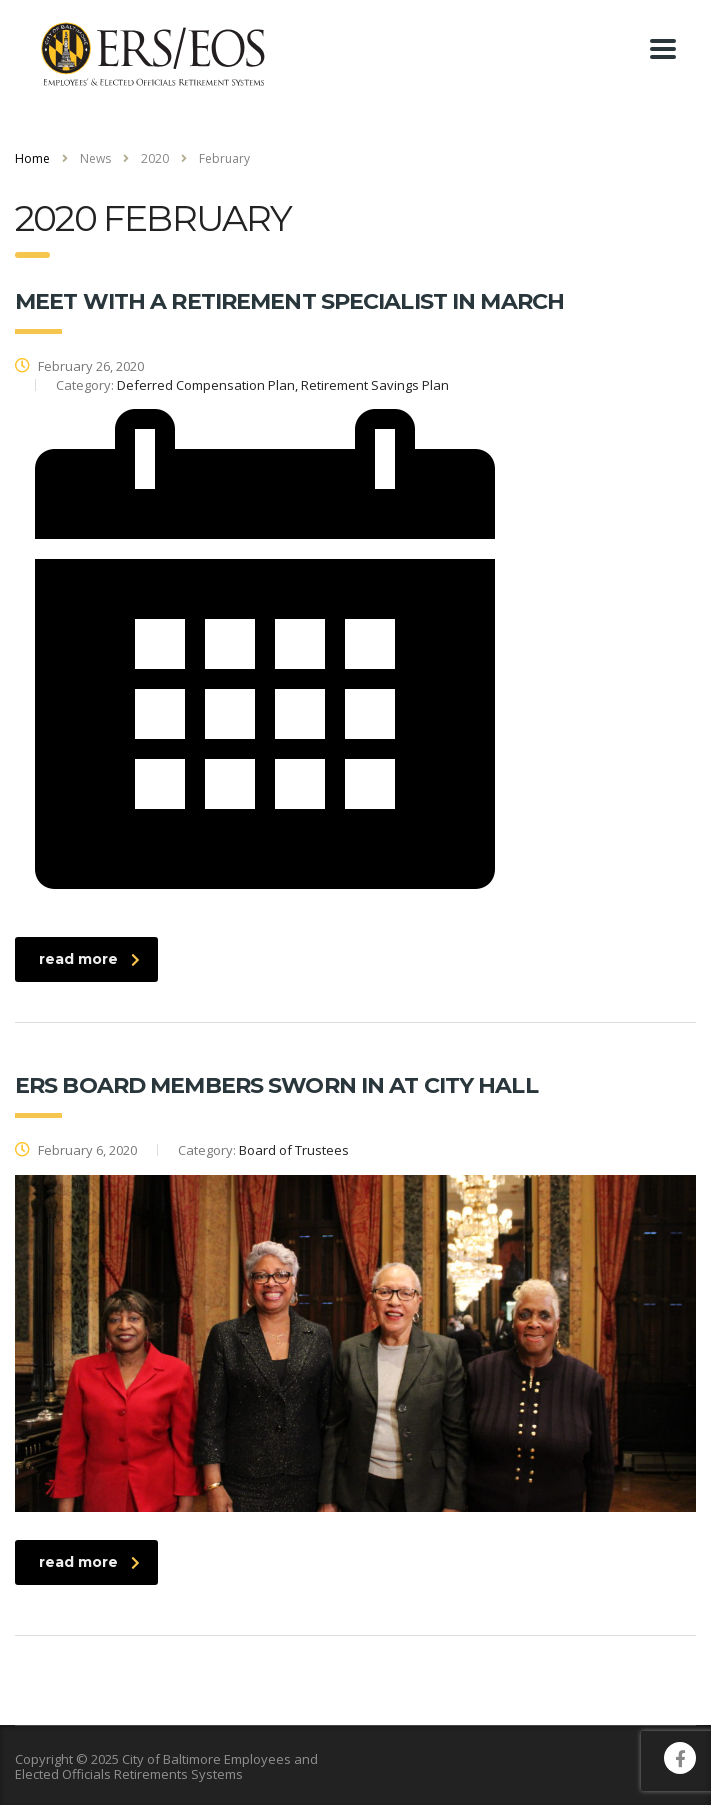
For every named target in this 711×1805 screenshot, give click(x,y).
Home (32, 158)
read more (89, 959)
